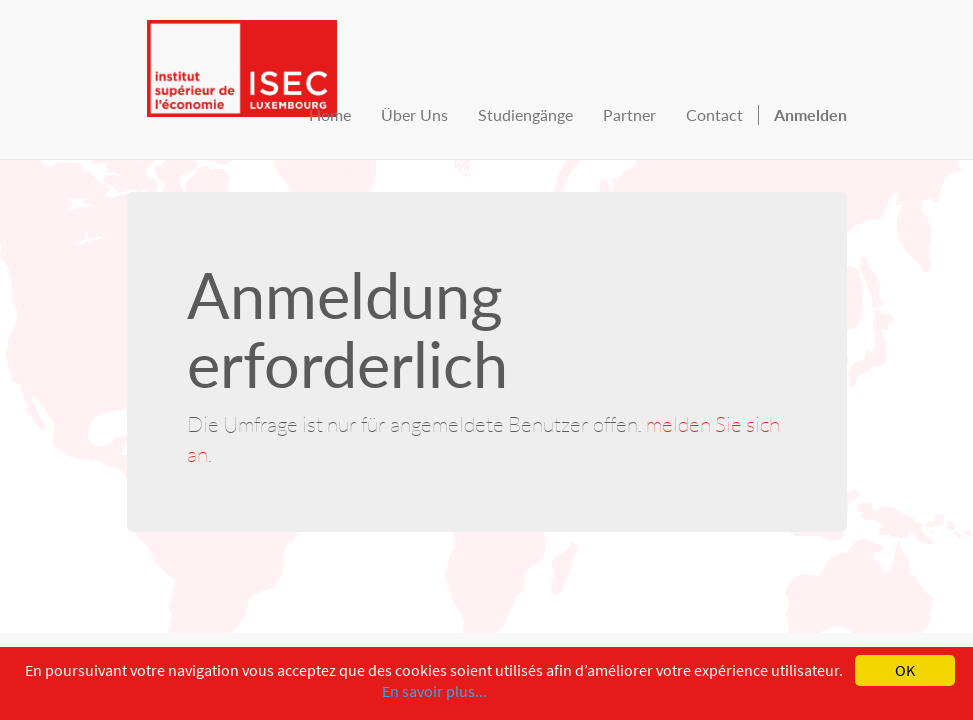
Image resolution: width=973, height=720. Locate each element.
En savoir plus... (434, 691)
